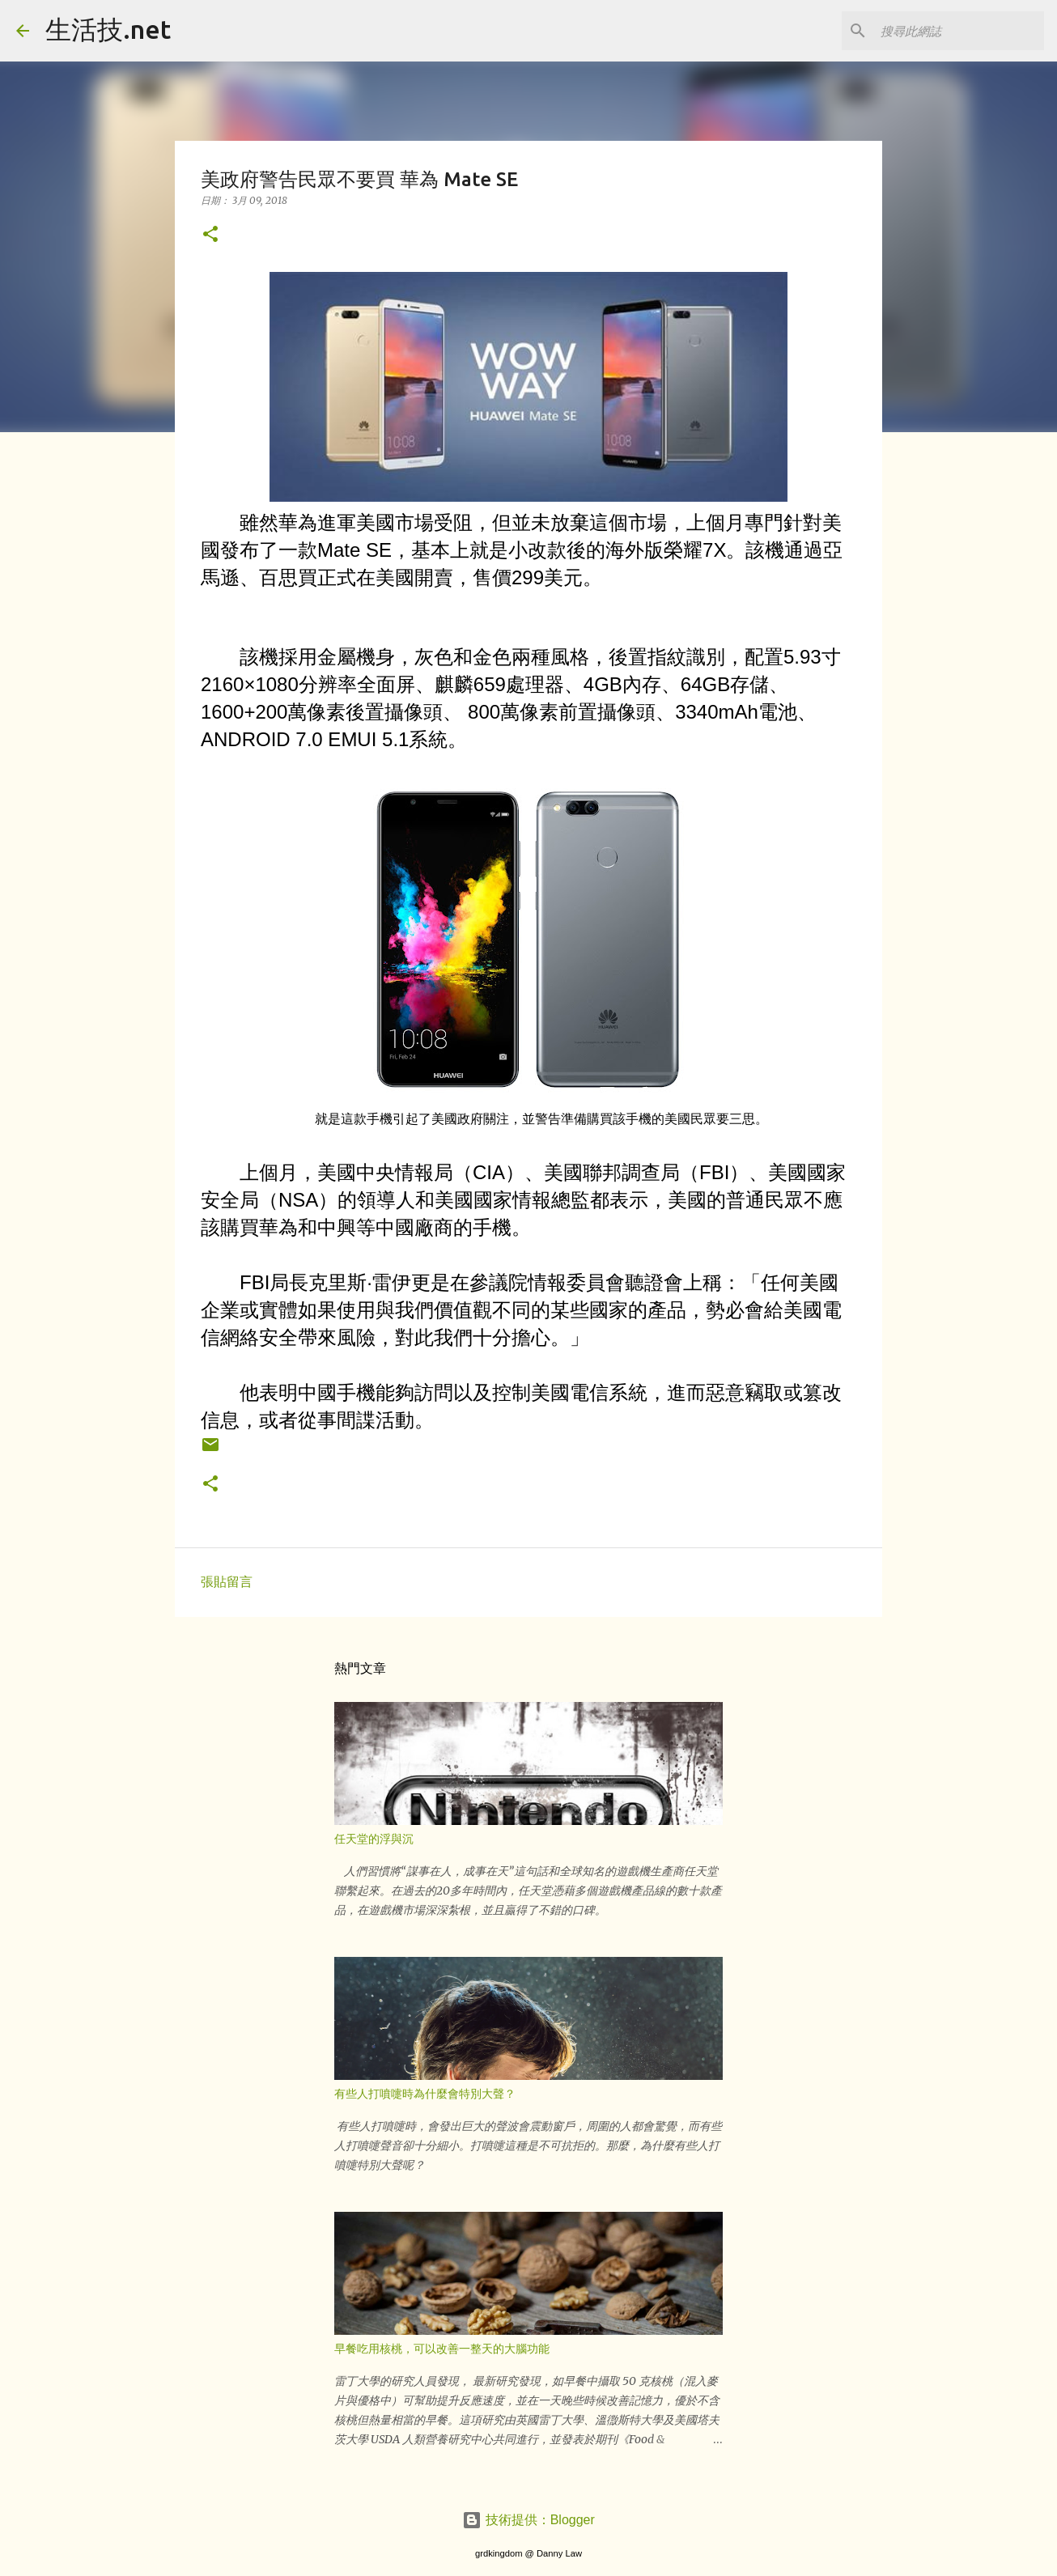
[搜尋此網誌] (959, 30)
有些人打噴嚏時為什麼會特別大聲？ (425, 2093)
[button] (210, 235)
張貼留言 (227, 1582)
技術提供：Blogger (528, 2520)
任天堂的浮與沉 (374, 1838)
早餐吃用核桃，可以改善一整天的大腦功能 (442, 2348)
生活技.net (108, 29)
